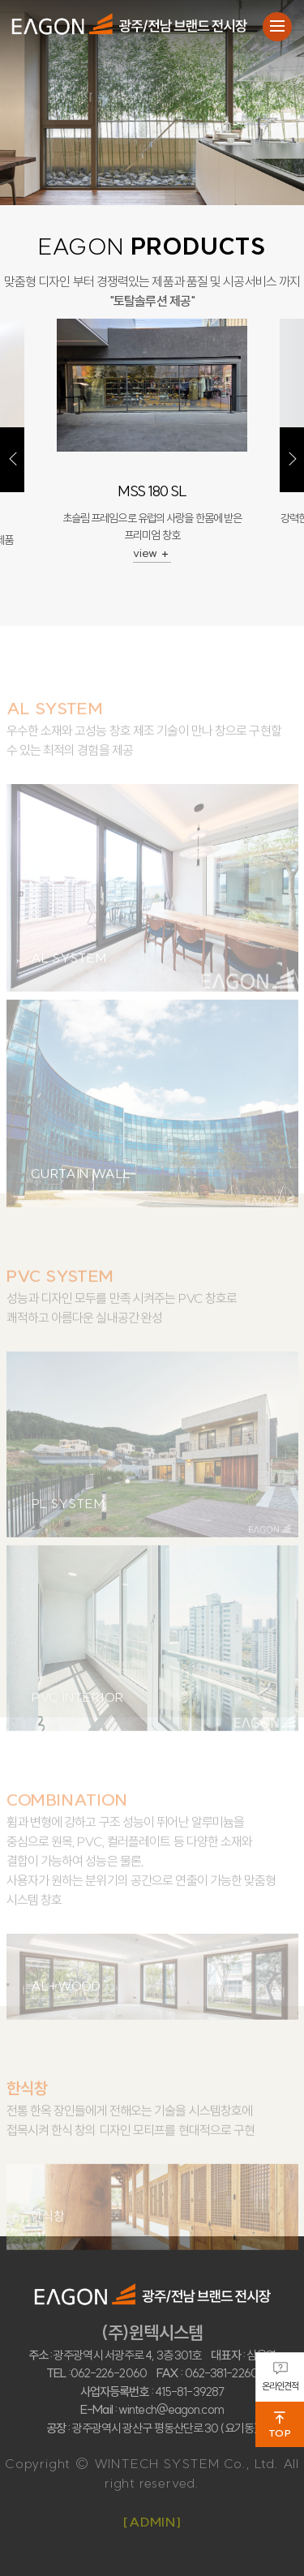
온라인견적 (280, 2377)
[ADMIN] (152, 2522)
